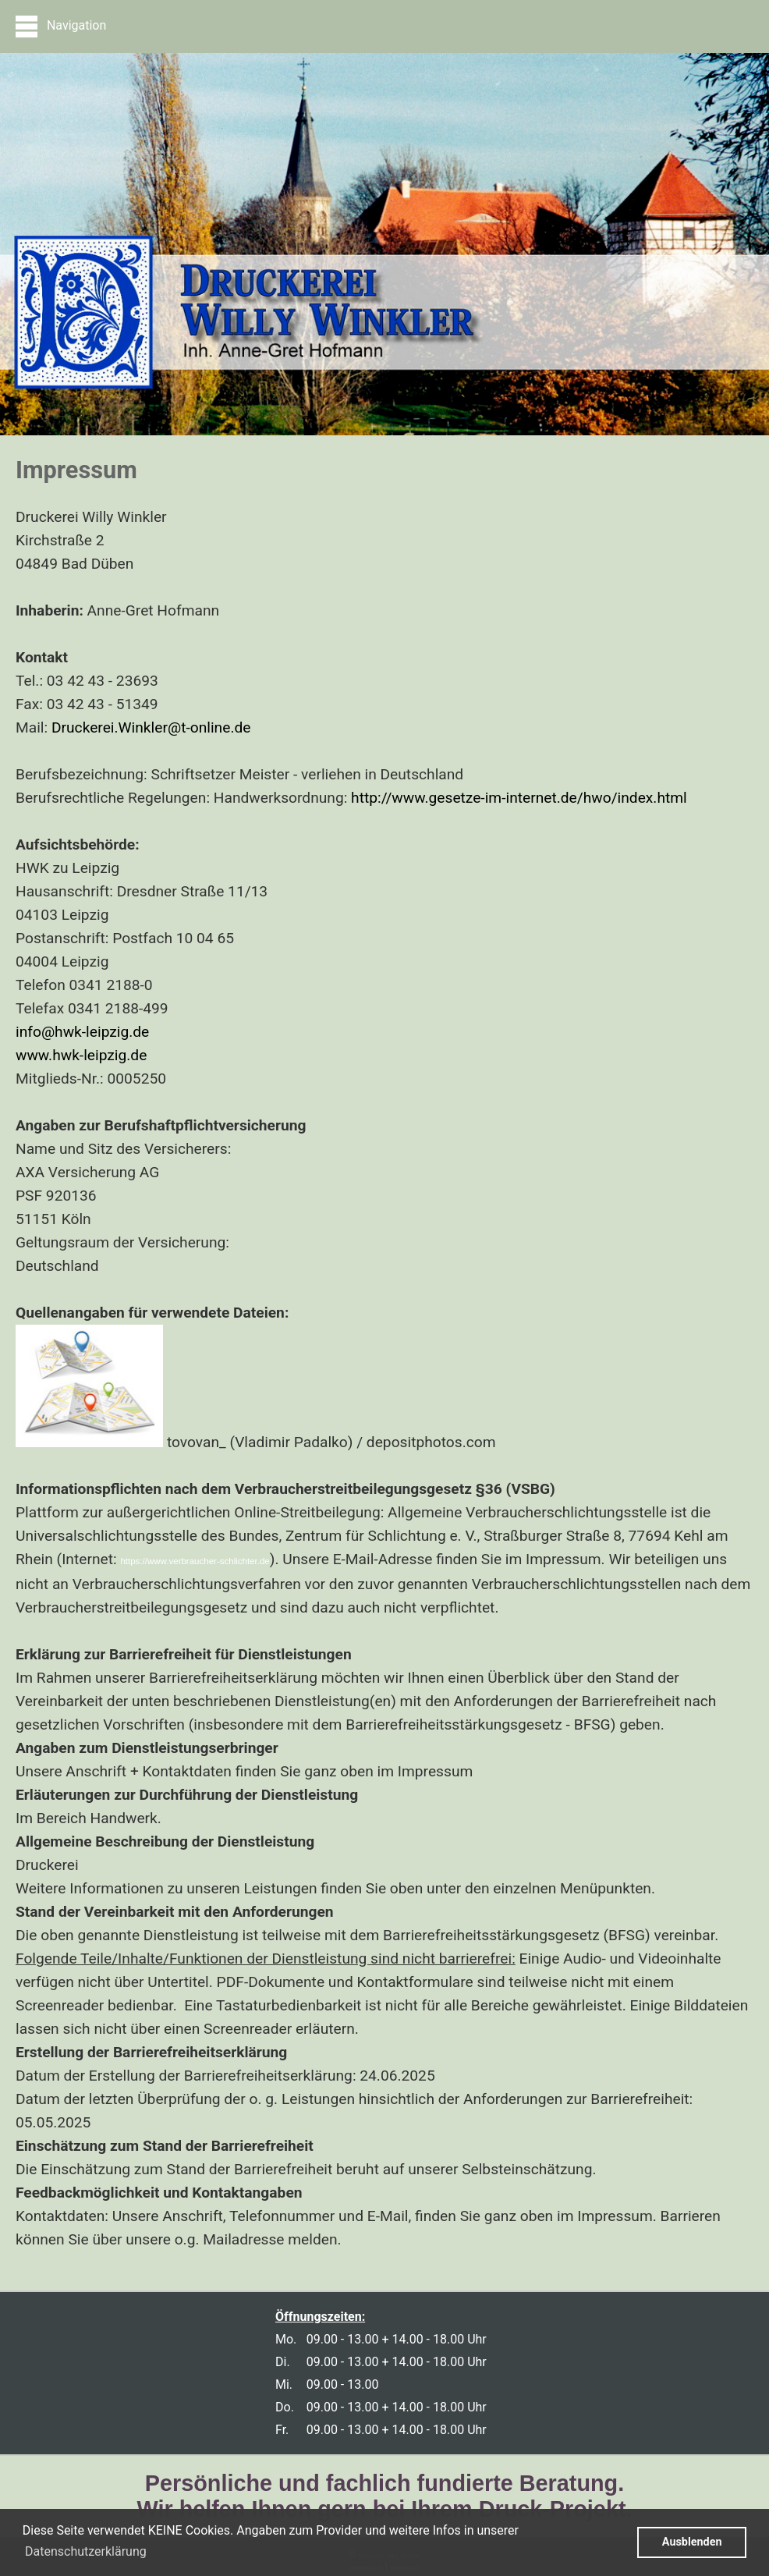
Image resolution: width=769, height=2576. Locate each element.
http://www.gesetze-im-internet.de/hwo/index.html (519, 798)
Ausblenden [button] (692, 2542)
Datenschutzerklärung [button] (86, 2551)
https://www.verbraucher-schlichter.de (194, 1561)
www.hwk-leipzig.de (81, 1055)
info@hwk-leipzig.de (82, 1032)
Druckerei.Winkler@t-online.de (151, 727)
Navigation (61, 26)
